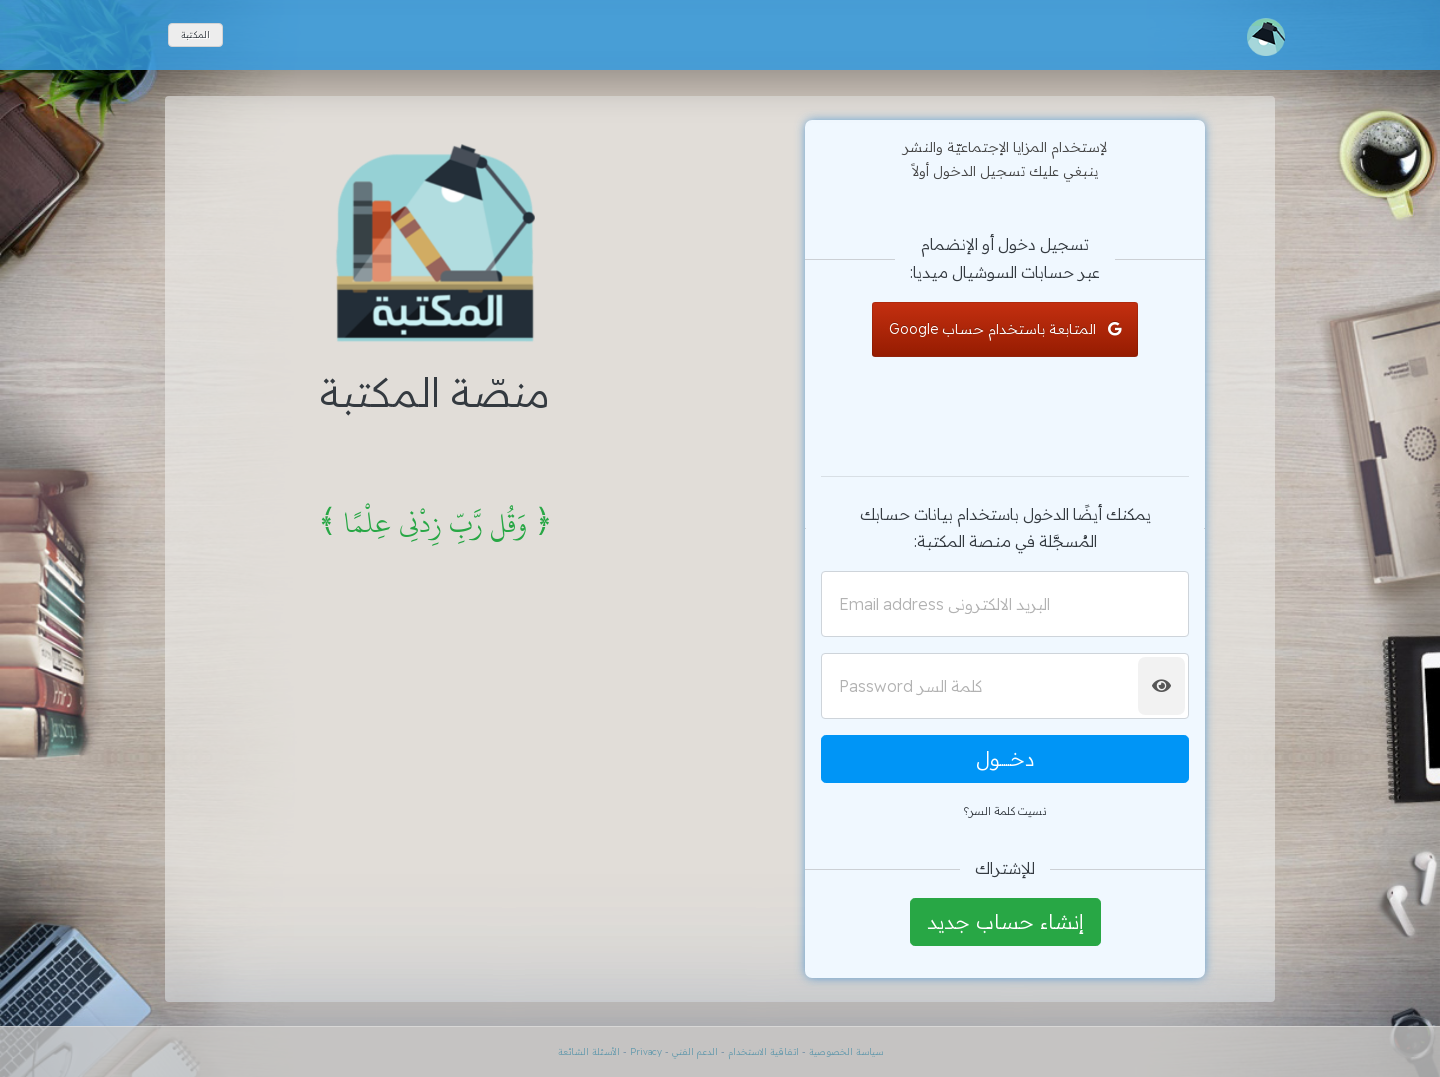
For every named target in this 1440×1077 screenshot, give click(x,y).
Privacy (646, 1051)
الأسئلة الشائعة (589, 1051)
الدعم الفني (695, 1051)
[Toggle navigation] (1266, 37)
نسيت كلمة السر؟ (1005, 811)
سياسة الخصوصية (846, 1051)
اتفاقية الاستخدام (762, 1051)
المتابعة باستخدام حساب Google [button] (1005, 329)
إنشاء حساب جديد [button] (1005, 921)
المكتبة (195, 34)
